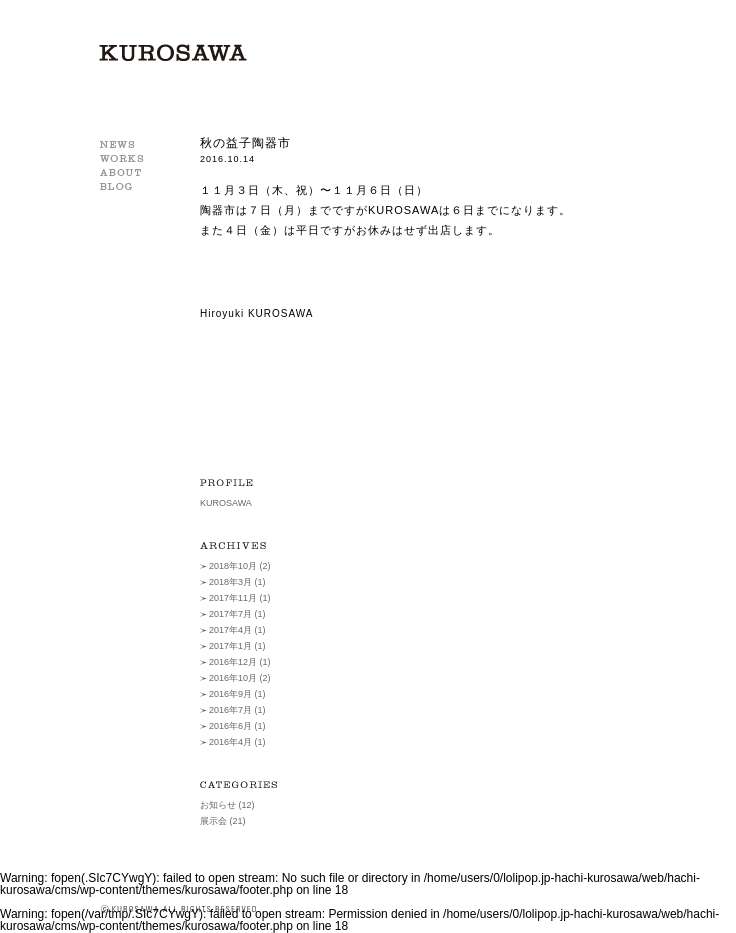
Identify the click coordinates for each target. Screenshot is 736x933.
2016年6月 (230, 726)
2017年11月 (233, 598)
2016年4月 (230, 742)
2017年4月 (230, 630)
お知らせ (218, 805)
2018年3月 (230, 582)
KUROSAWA (173, 52)
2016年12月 (233, 662)
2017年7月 (230, 614)
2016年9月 (230, 694)
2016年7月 (230, 710)
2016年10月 (233, 678)
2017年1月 (230, 646)
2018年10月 (233, 566)
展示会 (213, 821)
